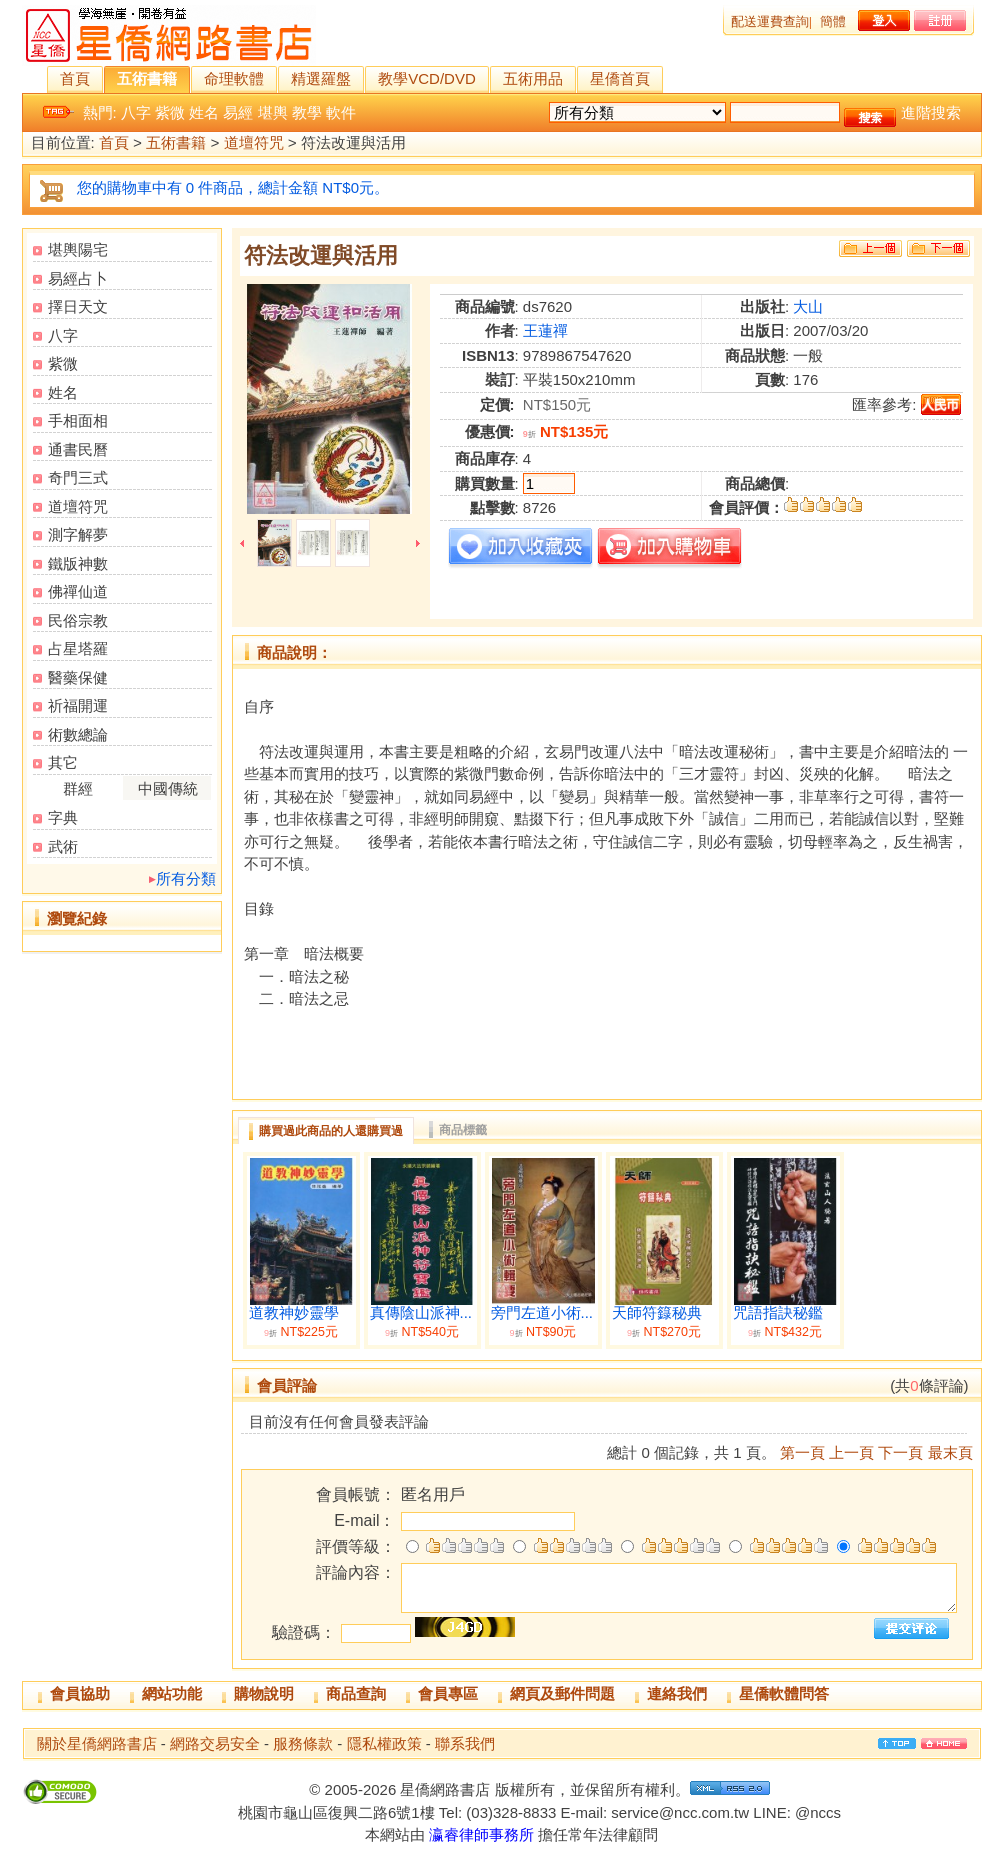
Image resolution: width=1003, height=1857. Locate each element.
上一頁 (851, 1452)
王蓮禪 (545, 330)
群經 (78, 788)
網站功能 (172, 1693)
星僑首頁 (620, 78)
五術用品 (533, 78)
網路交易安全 (215, 1743)
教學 (307, 112)
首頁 (75, 78)
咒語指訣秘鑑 (778, 1313)
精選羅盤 (321, 78)
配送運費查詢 (770, 21)
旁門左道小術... (542, 1313)
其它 (63, 762)
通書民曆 (78, 449)
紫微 (170, 112)
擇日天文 (78, 306)
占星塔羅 (78, 648)
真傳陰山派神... (421, 1313)
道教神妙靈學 (294, 1313)
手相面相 (78, 420)
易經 (238, 112)
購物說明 (264, 1693)
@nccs (818, 1812)
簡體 (833, 21)
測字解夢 (78, 534)
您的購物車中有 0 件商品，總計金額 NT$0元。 (233, 187)
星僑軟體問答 (784, 1693)
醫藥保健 (78, 677)
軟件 (341, 112)
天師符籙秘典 (657, 1313)
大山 (808, 306)
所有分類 (186, 878)
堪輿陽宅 (78, 249)
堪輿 (273, 112)
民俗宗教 (78, 620)
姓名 (204, 112)
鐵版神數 (78, 563)
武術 (63, 846)
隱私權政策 (384, 1743)
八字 (136, 112)
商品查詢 (356, 1693)
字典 (63, 817)
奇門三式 (78, 477)
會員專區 (448, 1693)
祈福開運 (78, 705)
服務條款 (303, 1743)
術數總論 (78, 734)
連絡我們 (677, 1693)
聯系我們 (465, 1743)
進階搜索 (931, 112)
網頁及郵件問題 (562, 1693)
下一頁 (900, 1452)
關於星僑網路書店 (97, 1743)
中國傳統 (168, 788)
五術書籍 (147, 78)
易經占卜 (78, 278)
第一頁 (802, 1452)
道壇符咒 (254, 143)
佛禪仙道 (78, 591)
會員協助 (80, 1693)
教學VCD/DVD (427, 78)
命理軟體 (234, 78)
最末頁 (950, 1452)
